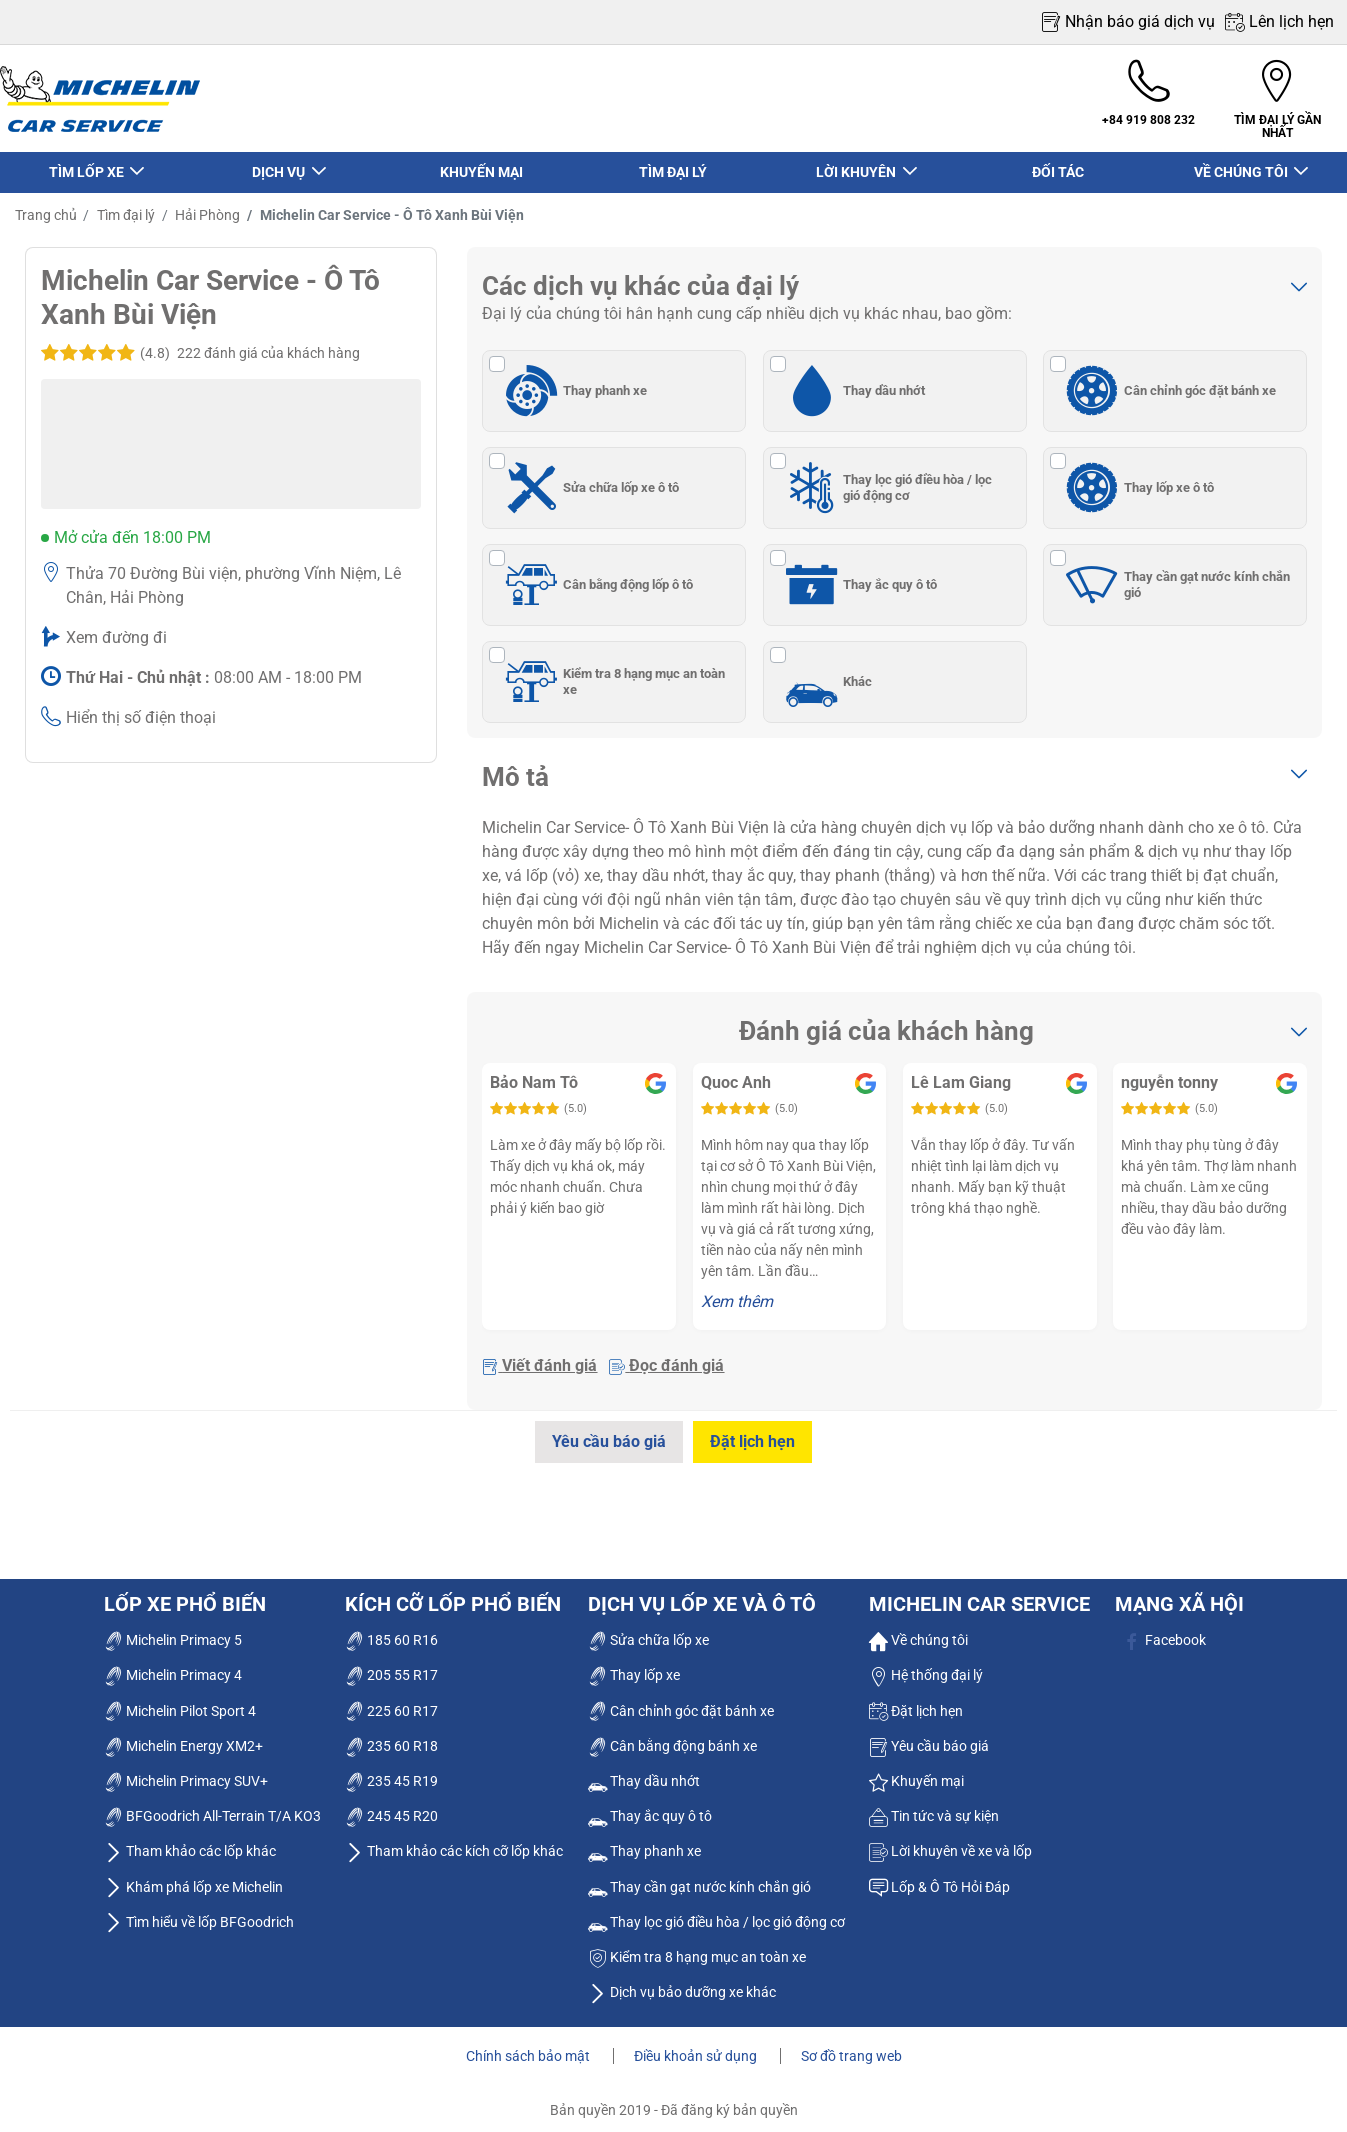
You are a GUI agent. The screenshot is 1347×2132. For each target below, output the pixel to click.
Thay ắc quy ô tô (859, 575)
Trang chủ (46, 206)
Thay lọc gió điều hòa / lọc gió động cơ (886, 478)
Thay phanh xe (573, 381)
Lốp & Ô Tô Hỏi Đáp (939, 1877)
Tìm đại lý (124, 206)
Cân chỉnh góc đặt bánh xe (1168, 381)
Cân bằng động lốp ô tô (596, 575)
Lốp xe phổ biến (185, 1595)
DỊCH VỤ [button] (280, 163)
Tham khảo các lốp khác (190, 1842)
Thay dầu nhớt (853, 381)
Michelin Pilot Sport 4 (180, 1701)
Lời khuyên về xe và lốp (950, 1842)
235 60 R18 (391, 1736)
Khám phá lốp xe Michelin (193, 1877)
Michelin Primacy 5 (173, 1631)
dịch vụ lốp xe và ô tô (702, 1595)
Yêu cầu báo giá (607, 1432)
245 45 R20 (391, 1807)
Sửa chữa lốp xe (648, 1631)
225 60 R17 (391, 1701)
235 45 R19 (391, 1772)
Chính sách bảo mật (529, 2047)
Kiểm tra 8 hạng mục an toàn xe (612, 672)
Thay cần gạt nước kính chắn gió (1175, 575)
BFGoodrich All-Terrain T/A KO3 (212, 1807)
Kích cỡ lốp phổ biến (453, 1595)
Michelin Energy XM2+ (183, 1736)
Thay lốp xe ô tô (1137, 478)
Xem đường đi (116, 628)
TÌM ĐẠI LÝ (673, 163)
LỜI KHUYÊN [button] (857, 163)
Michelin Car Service (979, 1595)
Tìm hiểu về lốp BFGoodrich (199, 1912)
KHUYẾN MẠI (481, 163)
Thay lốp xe (634, 1666)
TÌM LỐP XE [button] (87, 163)
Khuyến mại (916, 1772)
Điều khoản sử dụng (697, 2047)
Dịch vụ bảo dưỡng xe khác (682, 1983)
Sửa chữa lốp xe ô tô (589, 478)
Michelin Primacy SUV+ (186, 1772)
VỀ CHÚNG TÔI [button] (1241, 163)
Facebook (1164, 1631)
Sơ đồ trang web (851, 2047)
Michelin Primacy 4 (173, 1666)
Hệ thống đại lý (926, 1666)
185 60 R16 (391, 1631)
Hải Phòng (206, 206)
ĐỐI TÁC (1058, 163)
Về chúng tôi (918, 1631)
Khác (826, 672)
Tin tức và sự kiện (934, 1807)
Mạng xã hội (1179, 1595)
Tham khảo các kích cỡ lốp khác (454, 1842)
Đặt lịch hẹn (754, 1432)
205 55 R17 (391, 1666)
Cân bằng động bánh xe (672, 1736)
